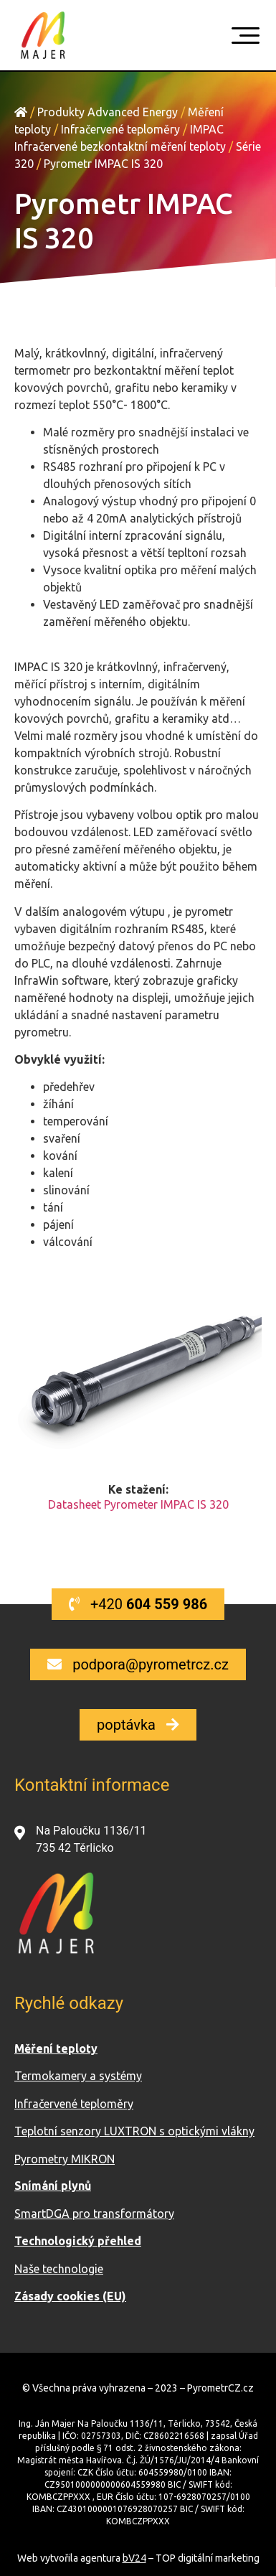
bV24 (134, 2558)
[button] (138, 1604)
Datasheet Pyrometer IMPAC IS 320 (138, 1504)
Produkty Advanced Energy (107, 112)
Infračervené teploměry (120, 129)
